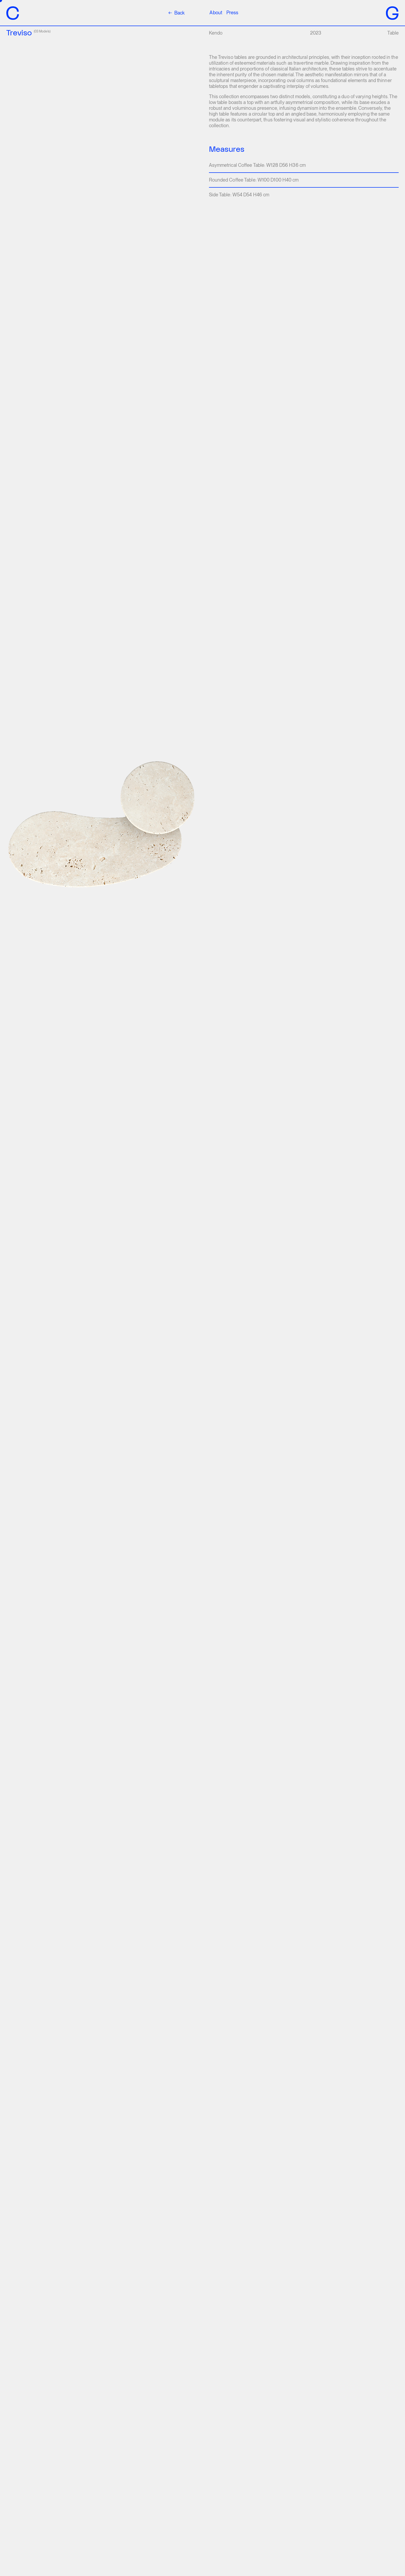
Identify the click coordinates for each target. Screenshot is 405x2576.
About (216, 12)
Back (176, 13)
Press (232, 12)
